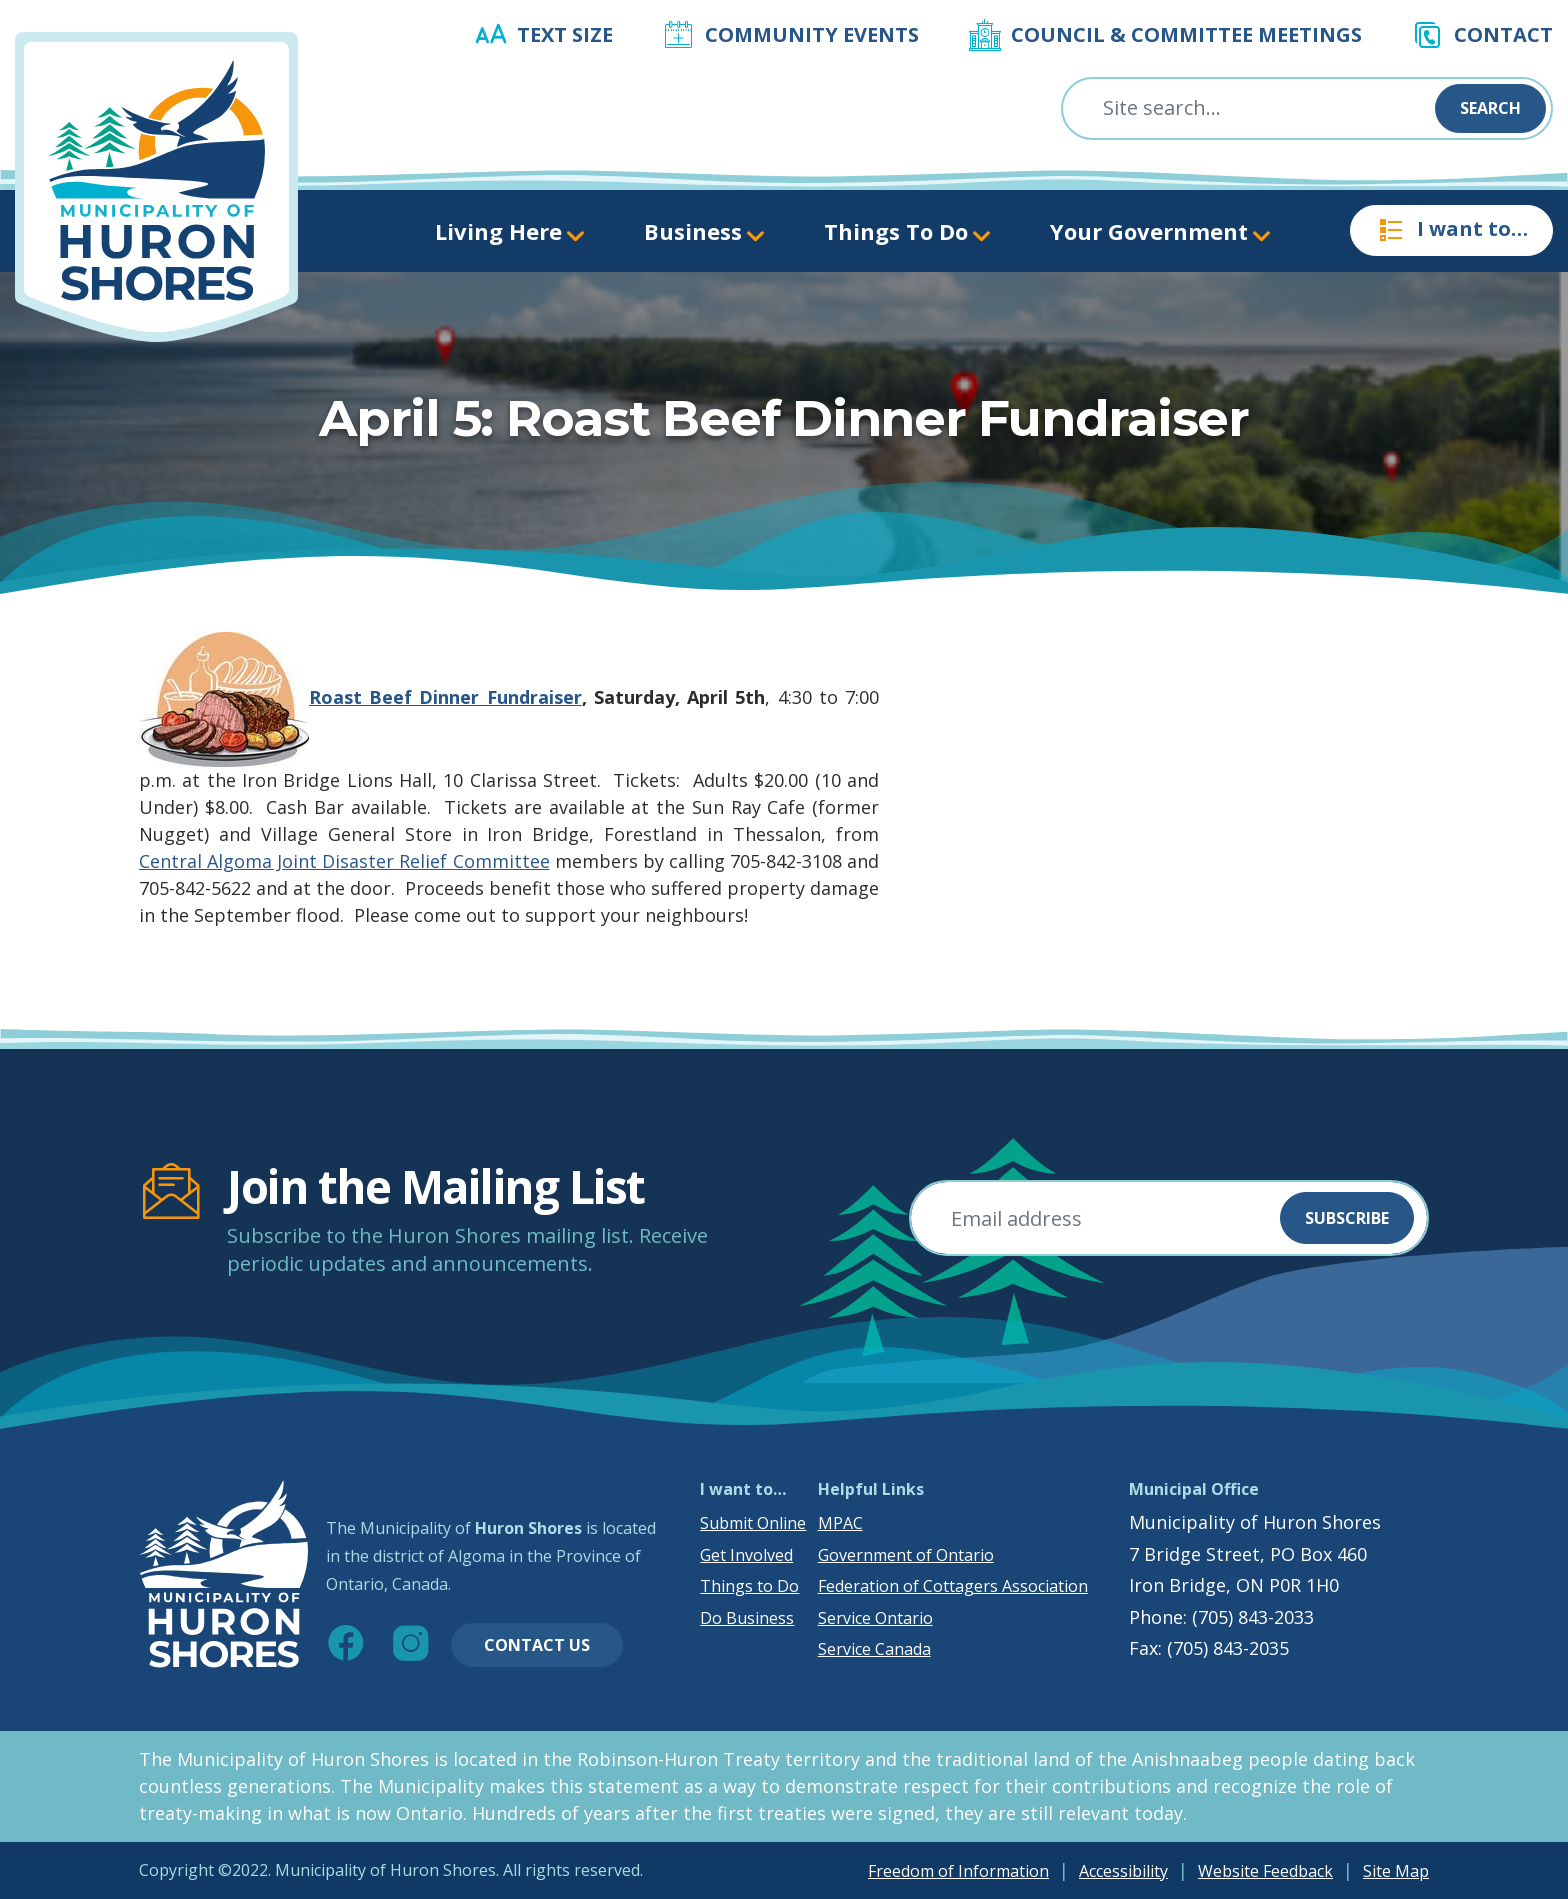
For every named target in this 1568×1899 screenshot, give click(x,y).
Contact (1503, 34)
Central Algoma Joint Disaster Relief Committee (344, 861)
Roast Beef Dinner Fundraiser (445, 697)
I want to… (1451, 230)
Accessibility (1123, 1871)
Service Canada (874, 1649)
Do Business (747, 1618)
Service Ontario (875, 1618)
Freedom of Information (958, 1871)
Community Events (812, 34)
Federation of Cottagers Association (953, 1586)
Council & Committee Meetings (1186, 34)
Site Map (1396, 1871)
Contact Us (537, 1645)
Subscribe (1347, 1218)
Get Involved (746, 1555)
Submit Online (753, 1523)
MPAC (840, 1523)
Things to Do (749, 1586)
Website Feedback (1265, 1871)
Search (1490, 108)
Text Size (565, 34)
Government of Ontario (906, 1555)
